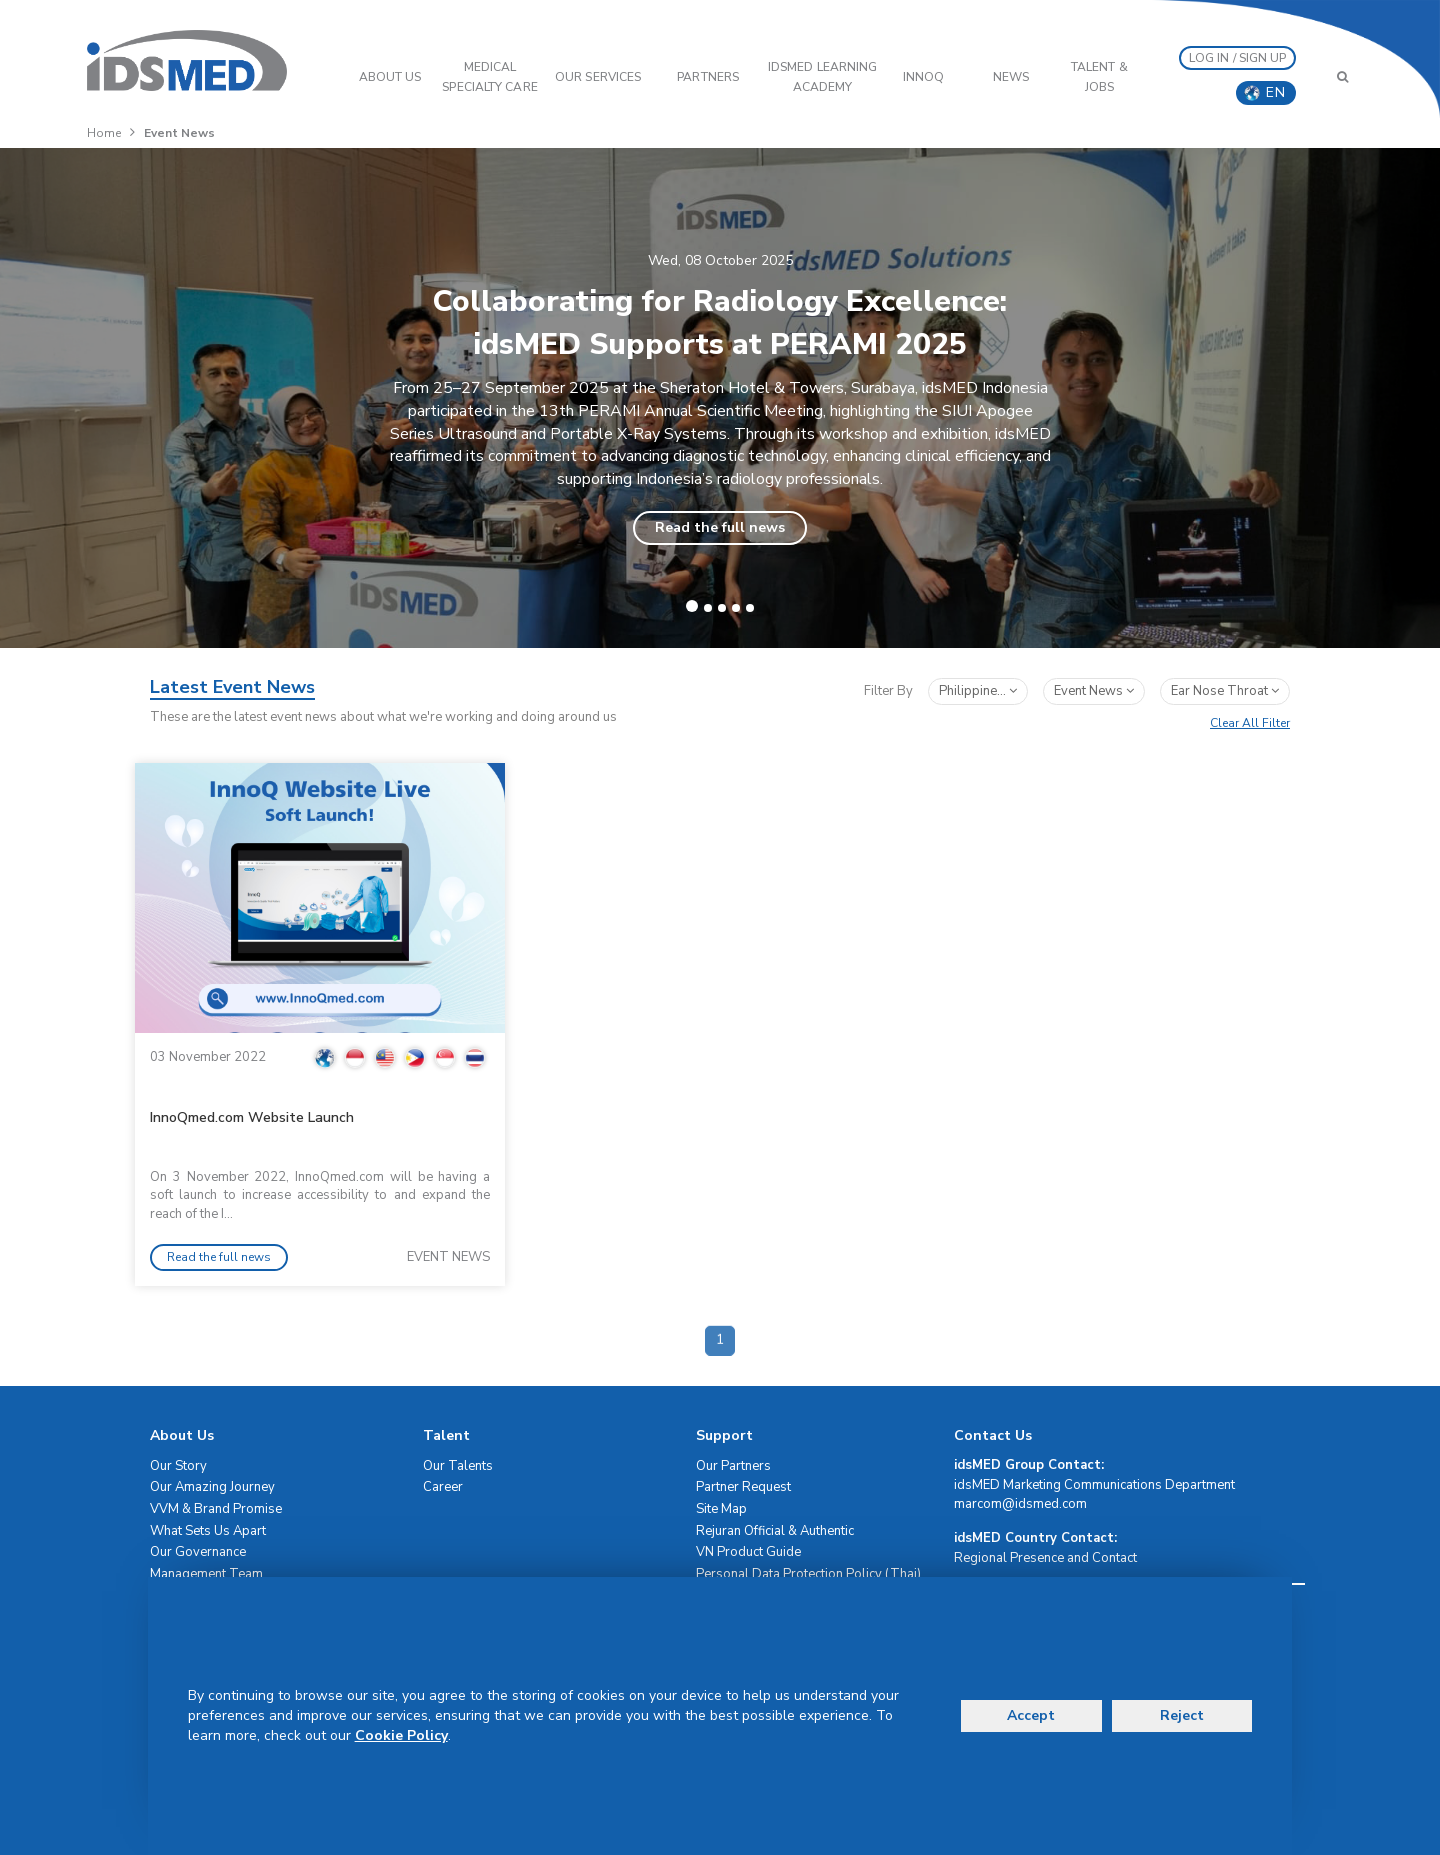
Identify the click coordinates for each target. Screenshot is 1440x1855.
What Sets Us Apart (208, 1531)
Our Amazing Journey (212, 1487)
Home (104, 133)
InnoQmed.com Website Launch (252, 1117)
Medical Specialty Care (489, 77)
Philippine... (978, 691)
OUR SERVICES (598, 77)
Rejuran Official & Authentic (775, 1531)
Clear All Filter (1250, 723)
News (1011, 77)
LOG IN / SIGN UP (1238, 58)
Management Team (206, 1574)
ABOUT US (390, 77)
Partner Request (743, 1487)
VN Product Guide (748, 1552)
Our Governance (198, 1552)
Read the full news (720, 527)
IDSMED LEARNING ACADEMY (823, 77)
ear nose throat (1225, 691)
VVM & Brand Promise (216, 1509)
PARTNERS (708, 77)
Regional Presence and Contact (1045, 1558)
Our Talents (458, 1466)
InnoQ (924, 77)
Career (443, 1487)
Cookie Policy (401, 1735)
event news (1094, 691)
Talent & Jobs (1099, 77)
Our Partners (733, 1466)
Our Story (178, 1466)
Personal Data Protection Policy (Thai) (808, 1574)
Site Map (721, 1509)
